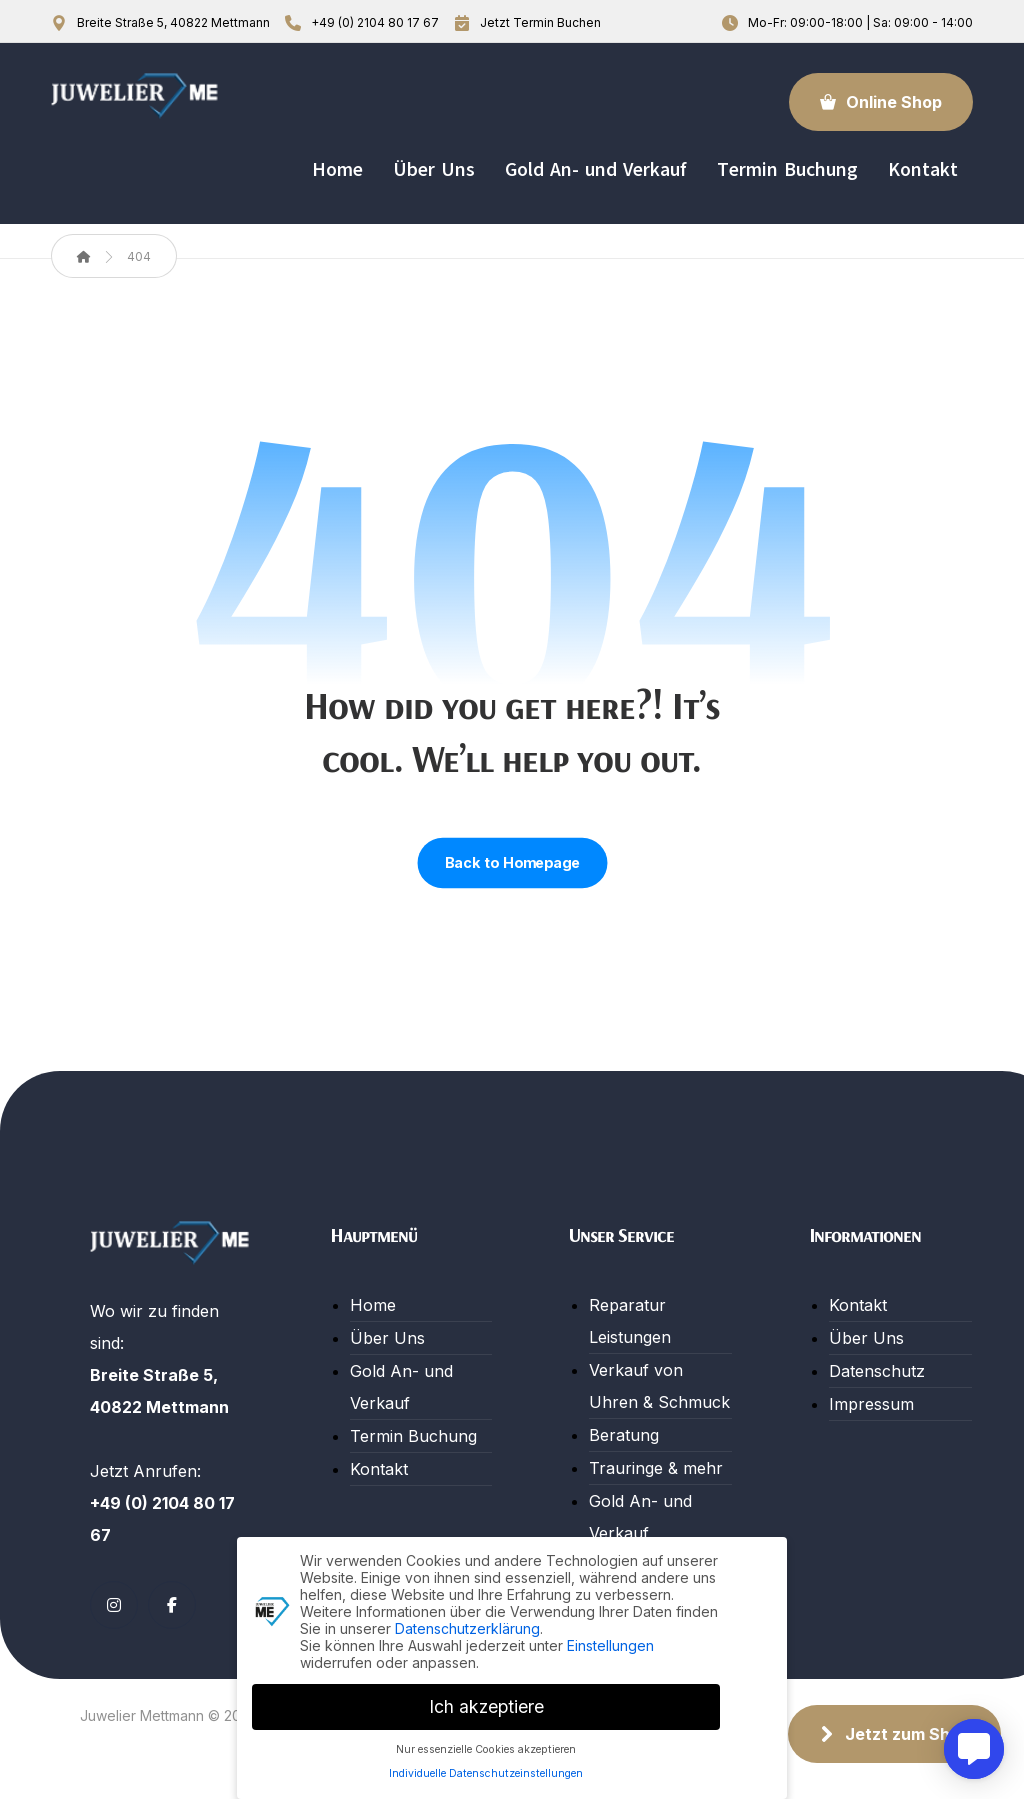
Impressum (871, 1404)
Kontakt (379, 1469)
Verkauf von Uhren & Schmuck (659, 1386)
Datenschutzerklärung (467, 1625)
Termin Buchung (413, 1436)
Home (373, 1305)
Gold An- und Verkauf (401, 1387)
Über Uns (387, 1338)
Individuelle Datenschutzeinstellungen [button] (486, 1771)
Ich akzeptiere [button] (486, 1703)
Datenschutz (877, 1371)
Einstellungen (610, 1642)
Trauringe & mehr (656, 1468)
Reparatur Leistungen (630, 1321)
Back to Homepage (512, 863)
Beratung (624, 1435)
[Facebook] (172, 1605)
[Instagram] (114, 1605)
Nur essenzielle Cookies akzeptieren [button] (486, 1746)
